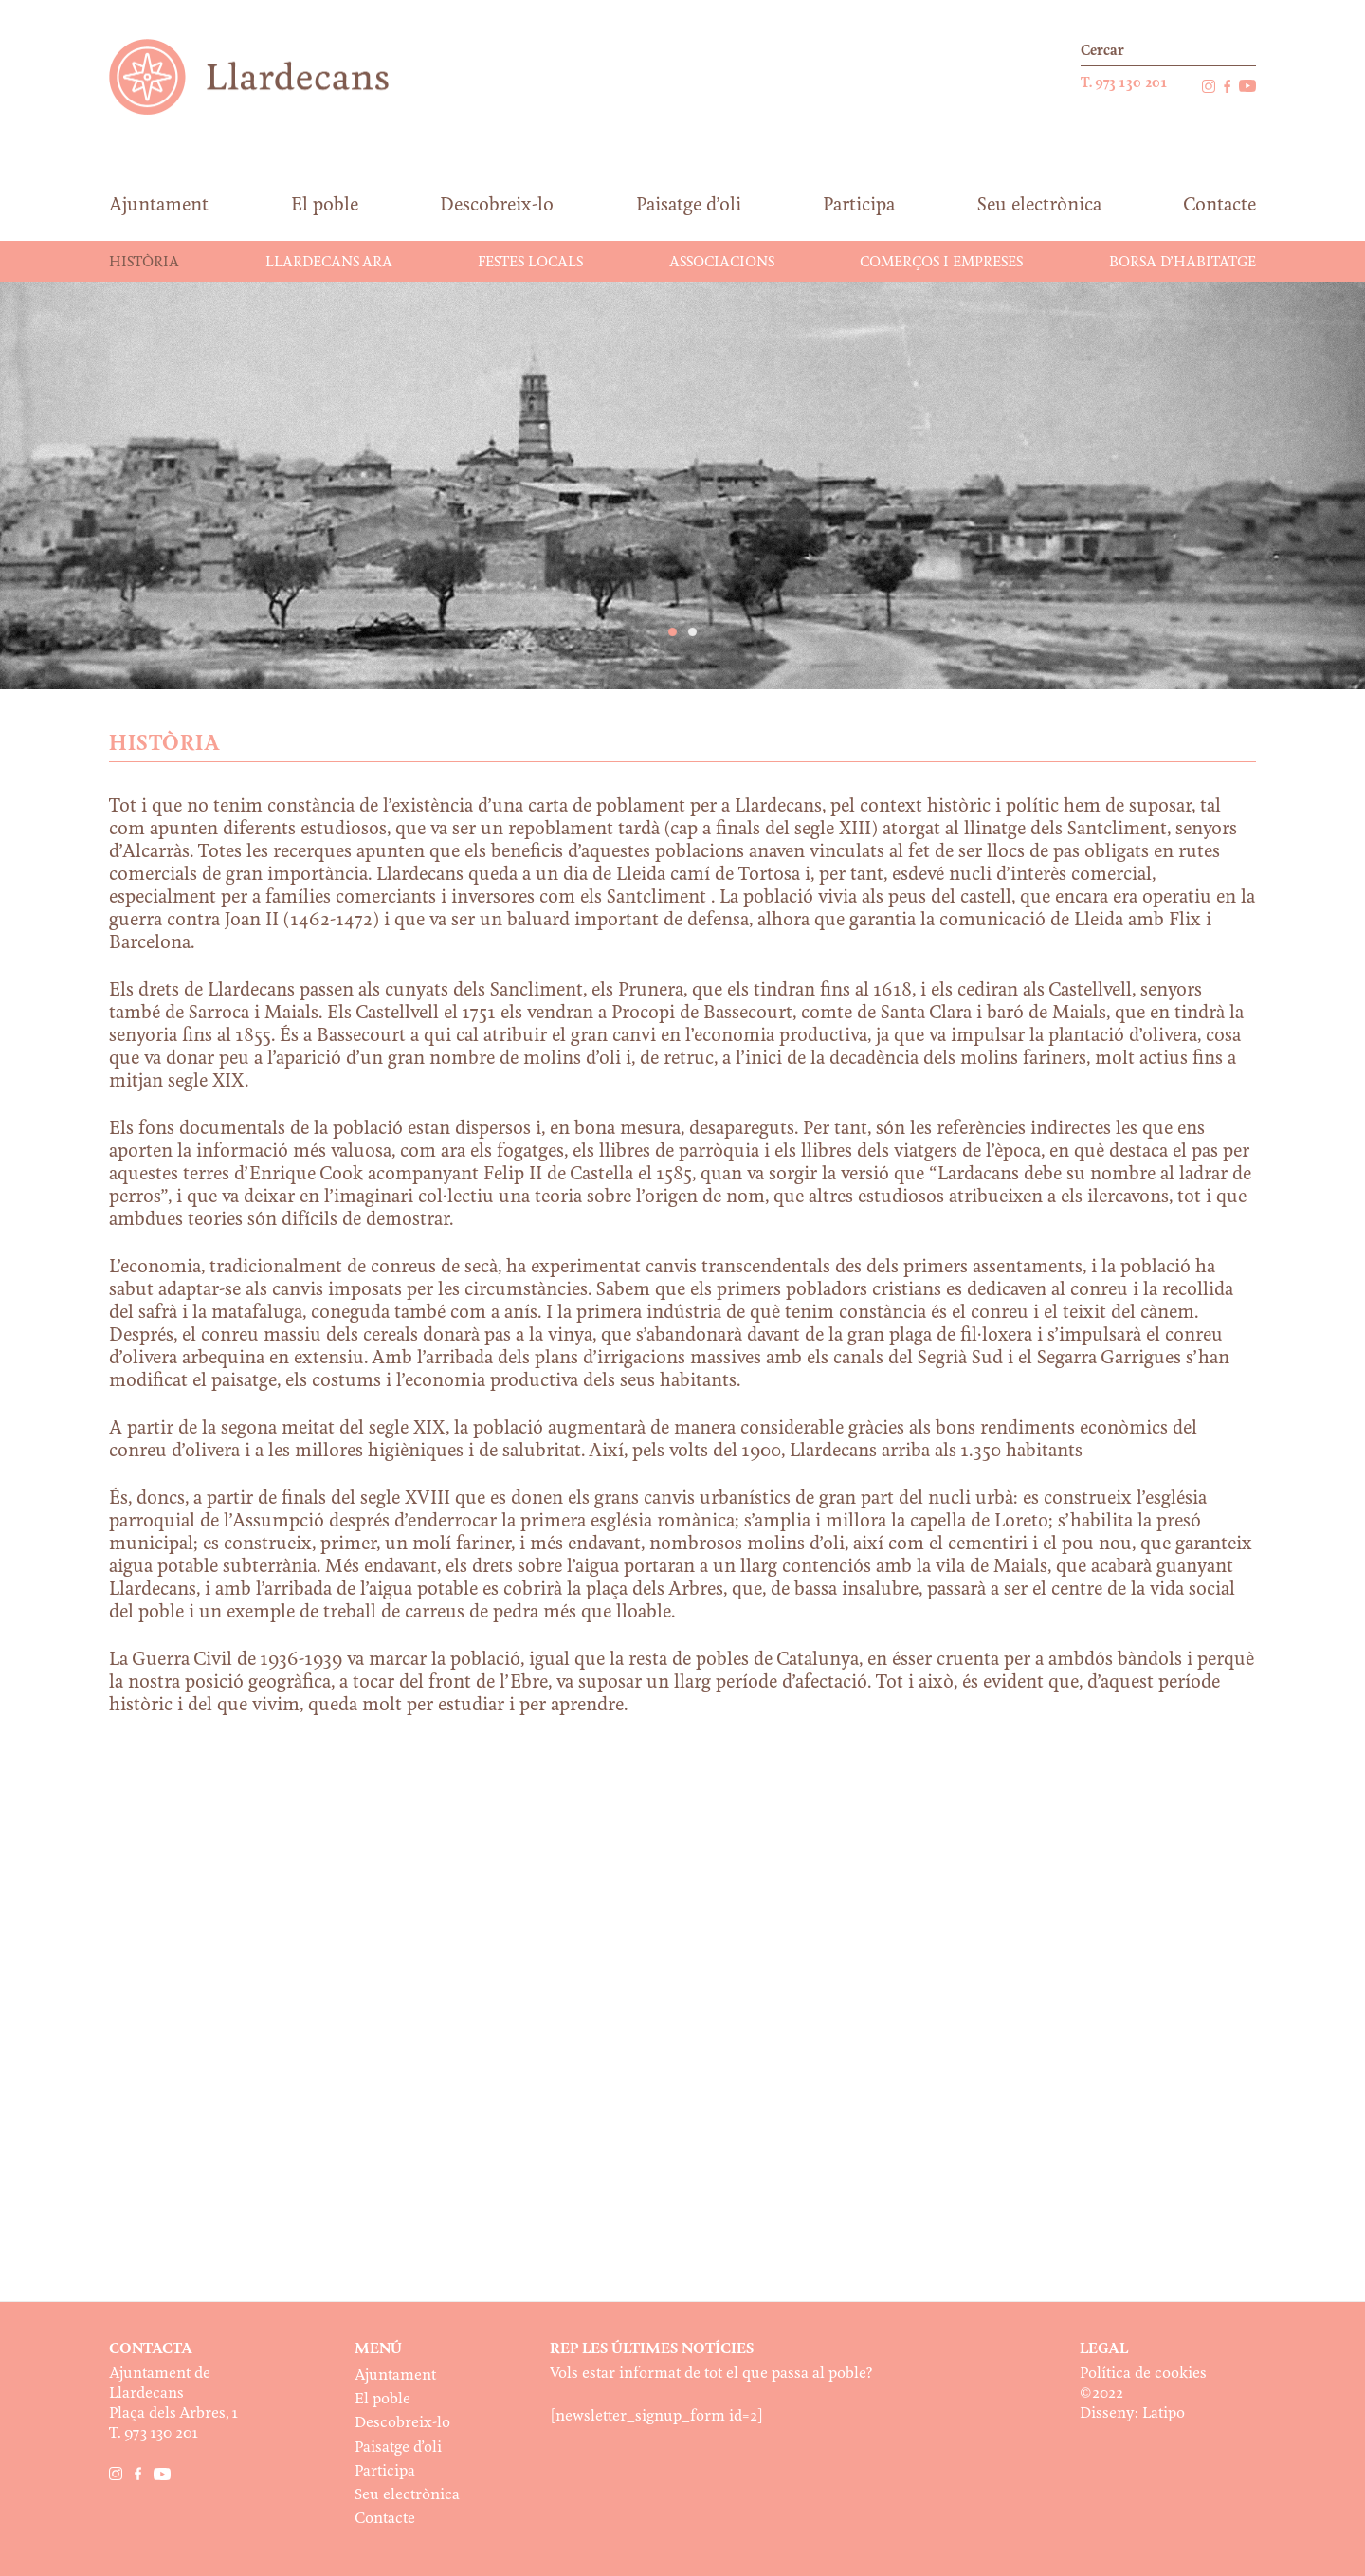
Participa (385, 2471)
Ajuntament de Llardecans (267, 76)
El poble (382, 2399)
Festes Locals (530, 262)
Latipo (1163, 2413)
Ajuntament (395, 2375)
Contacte (385, 2519)
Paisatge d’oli (398, 2447)
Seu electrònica (407, 2495)
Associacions (721, 262)
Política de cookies (1143, 2373)
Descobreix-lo (402, 2423)
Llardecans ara (328, 262)
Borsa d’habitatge (1182, 262)
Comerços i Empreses (941, 262)
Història (144, 262)
